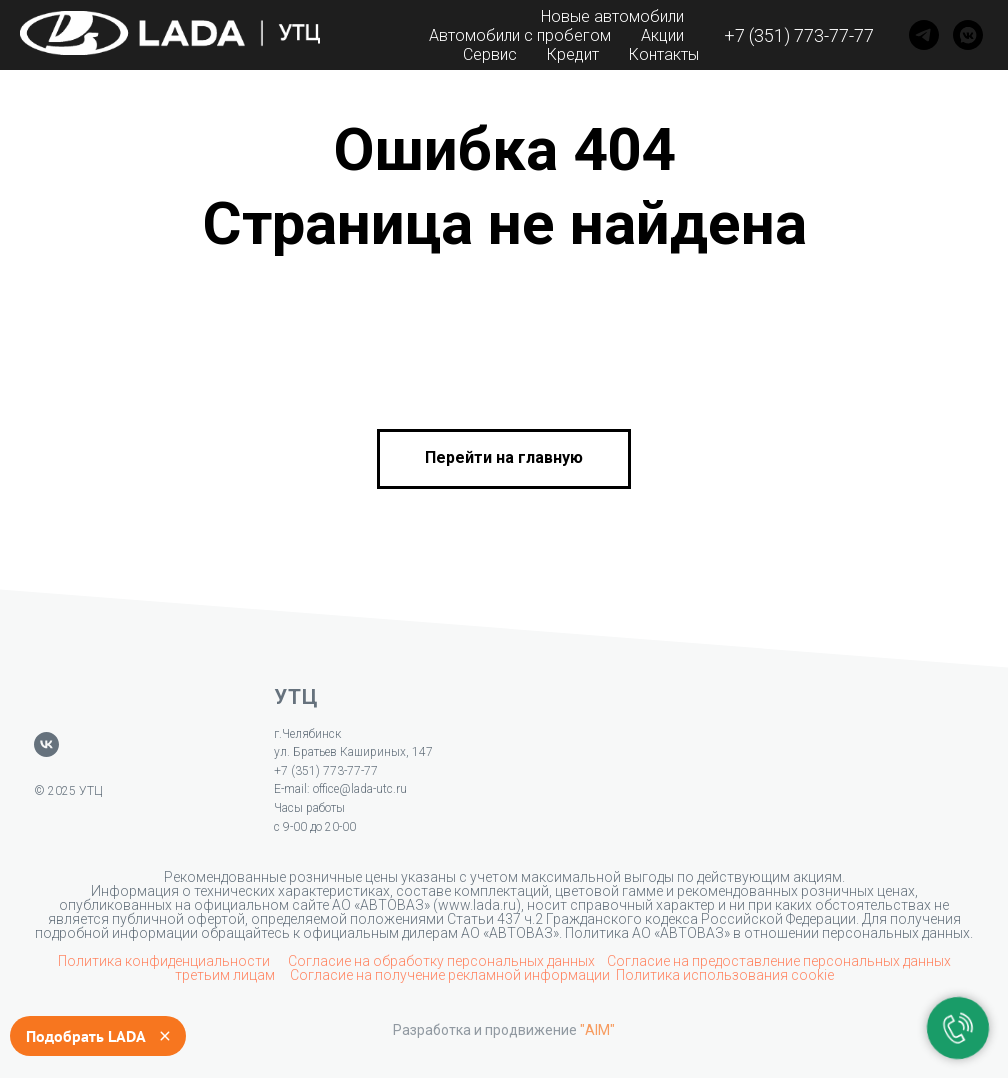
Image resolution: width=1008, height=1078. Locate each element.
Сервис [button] (490, 54)
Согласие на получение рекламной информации (450, 975)
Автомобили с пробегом (520, 35)
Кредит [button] (573, 54)
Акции (662, 35)
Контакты (664, 54)
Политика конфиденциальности (165, 961)
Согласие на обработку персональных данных (441, 961)
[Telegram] (924, 35)
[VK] (968, 35)
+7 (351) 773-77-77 (799, 35)
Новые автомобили (612, 16)
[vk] (46, 744)
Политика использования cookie (725, 975)
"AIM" (597, 1030)
